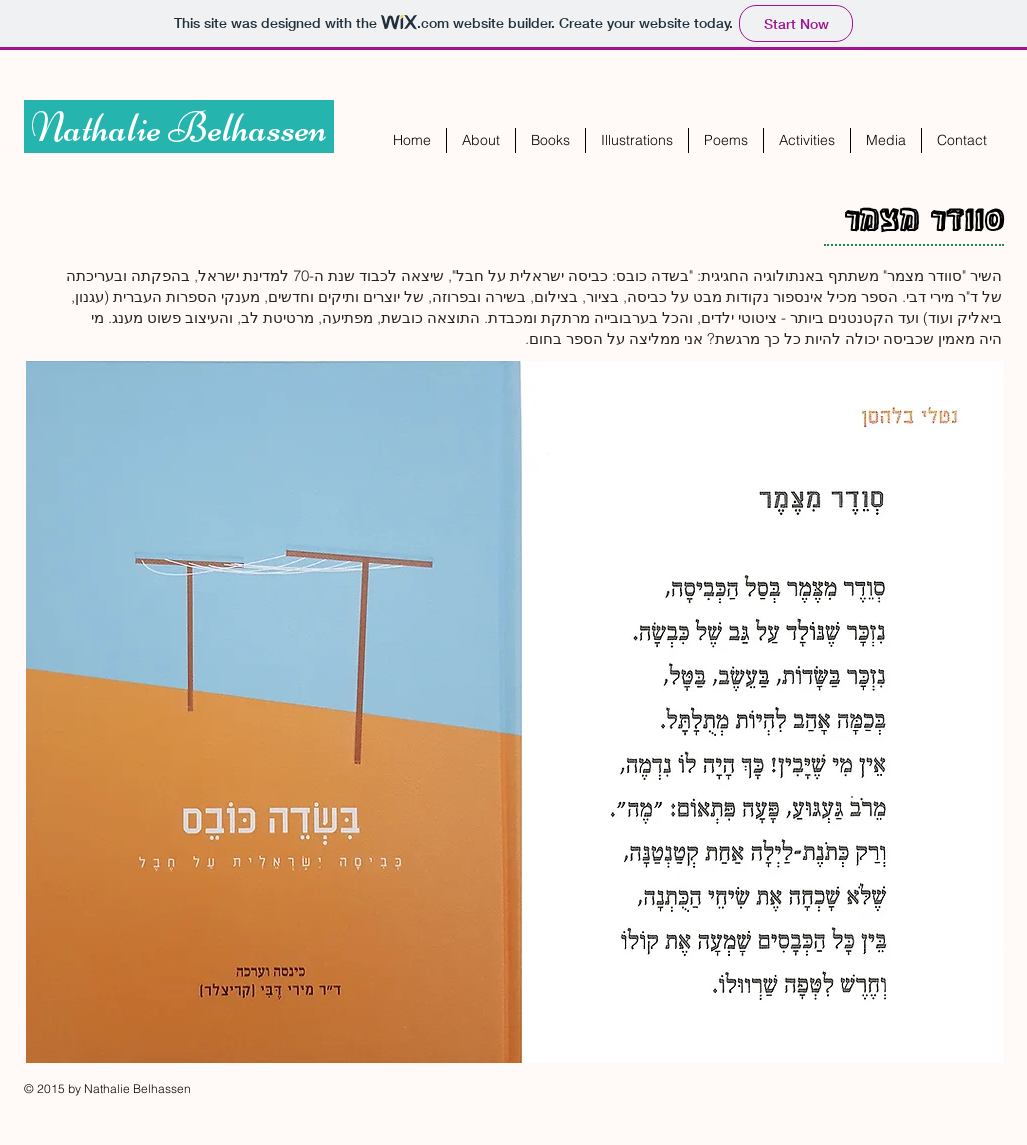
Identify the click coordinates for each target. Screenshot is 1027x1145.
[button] (550, 140)
